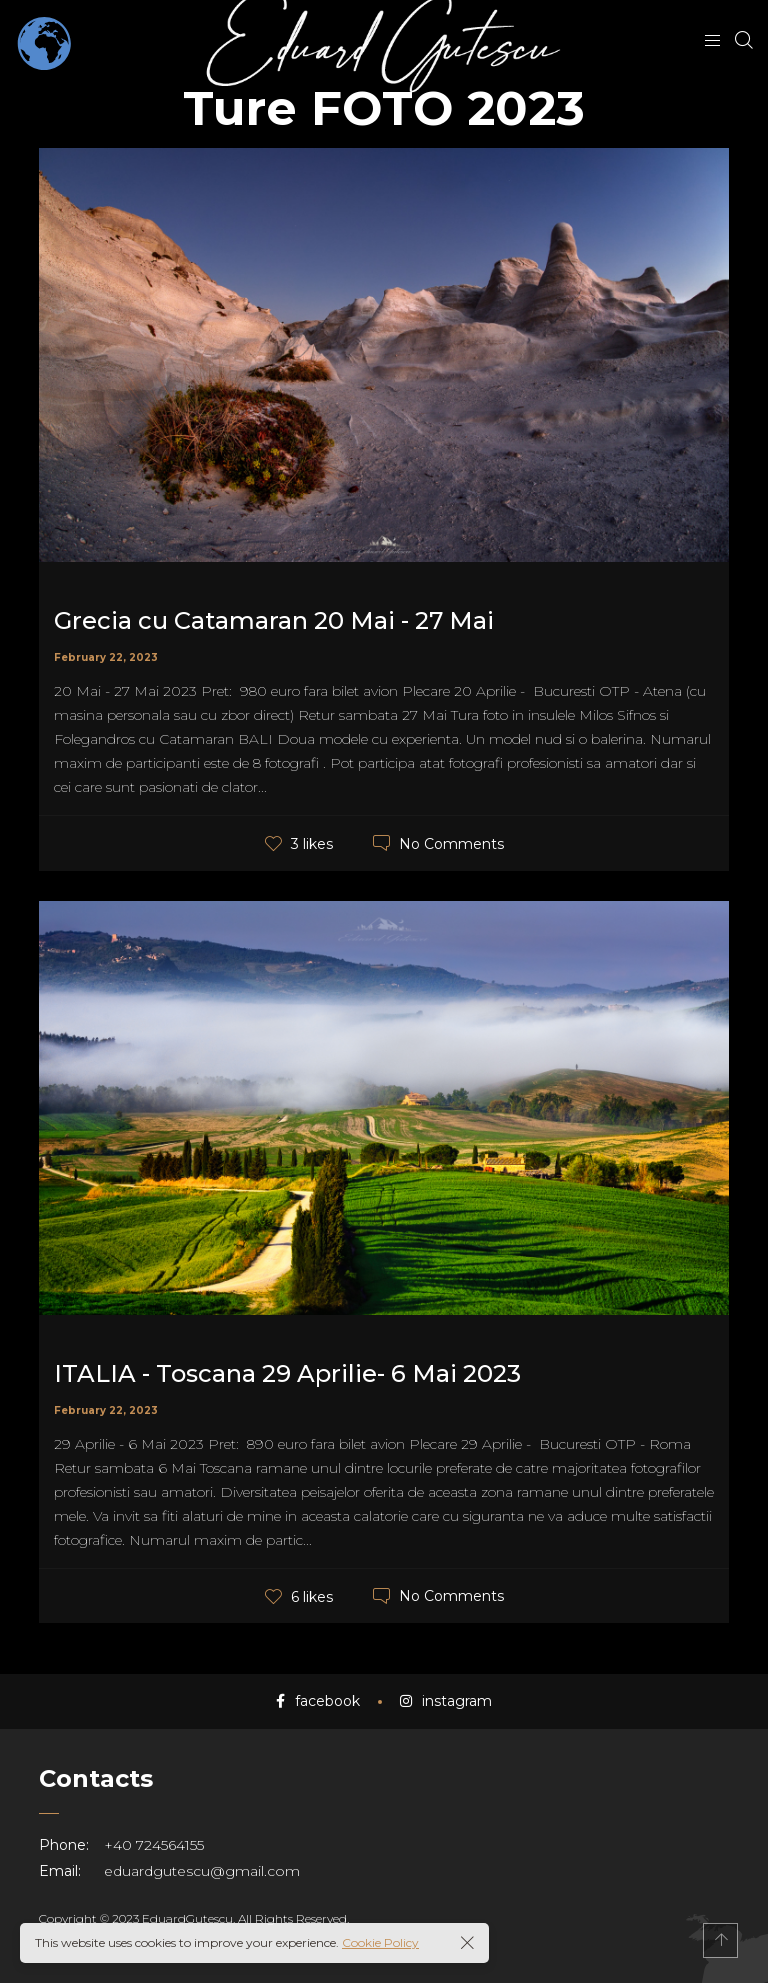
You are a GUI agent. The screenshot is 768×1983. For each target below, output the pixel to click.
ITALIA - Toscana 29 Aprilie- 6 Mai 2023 (287, 1373)
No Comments (451, 843)
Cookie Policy (380, 1942)
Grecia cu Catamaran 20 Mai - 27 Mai (274, 620)
